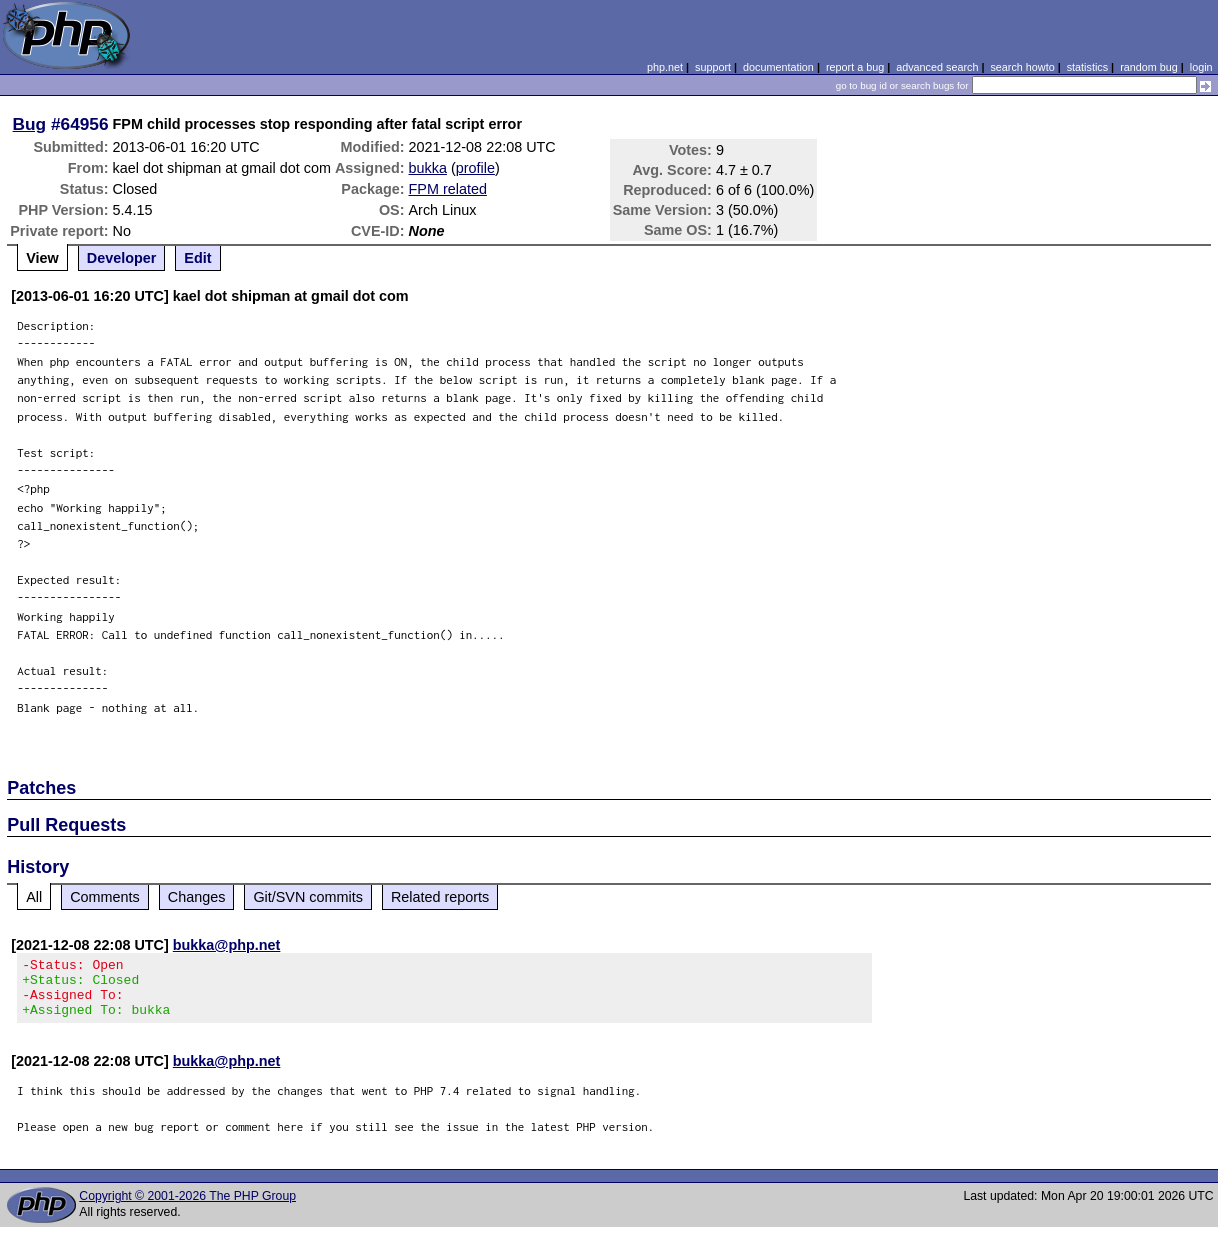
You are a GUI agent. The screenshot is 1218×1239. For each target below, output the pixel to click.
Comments (105, 897)
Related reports (440, 897)
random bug (1149, 67)
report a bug (855, 67)
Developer (122, 258)
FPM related (448, 189)
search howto (1022, 67)
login (1201, 67)
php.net (665, 67)
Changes (197, 897)
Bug (30, 124)
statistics (1087, 67)
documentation (778, 67)
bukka (428, 168)
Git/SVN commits (308, 897)
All (34, 897)
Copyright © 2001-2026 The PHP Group (187, 1208)
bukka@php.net (227, 945)
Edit (197, 258)
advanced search (937, 67)
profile (475, 168)
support (713, 67)
